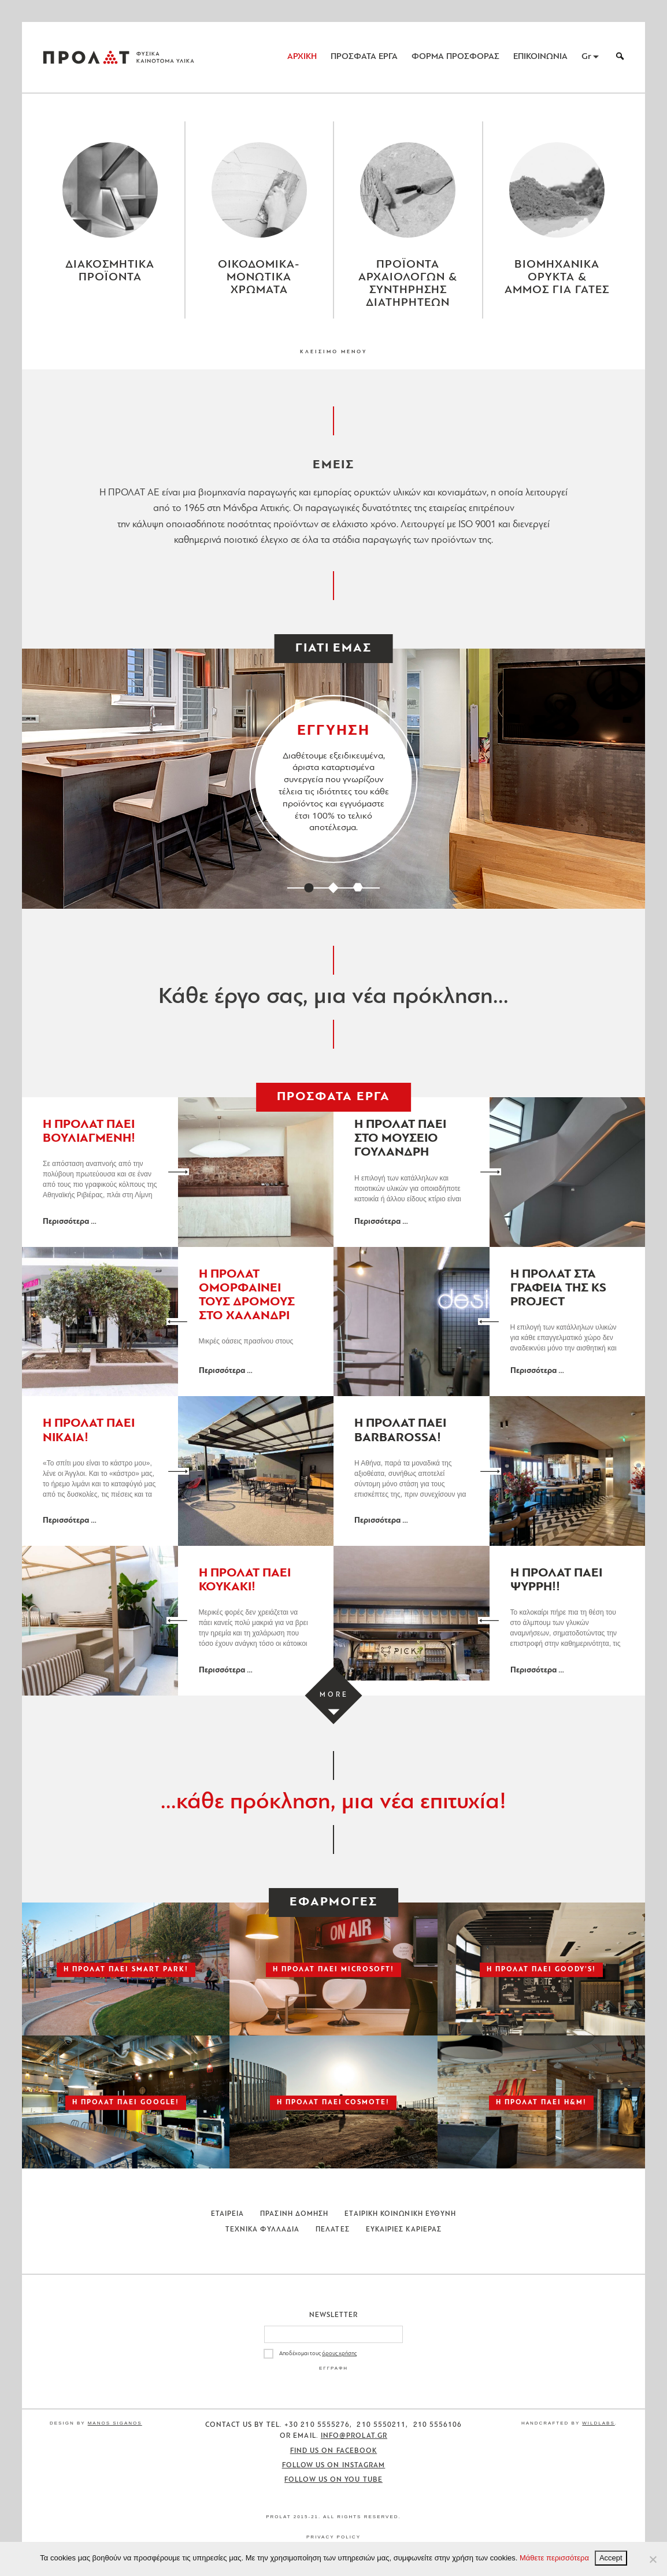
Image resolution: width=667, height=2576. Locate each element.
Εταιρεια (227, 2214)
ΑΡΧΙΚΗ (302, 57)
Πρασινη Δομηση (294, 2214)
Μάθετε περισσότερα (554, 2557)
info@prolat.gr (354, 2436)
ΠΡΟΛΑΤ (86, 57)
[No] (652, 2559)
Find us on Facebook (333, 2451)
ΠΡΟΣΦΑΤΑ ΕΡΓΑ (364, 57)
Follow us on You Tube (333, 2480)
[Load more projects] (333, 1695)
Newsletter (333, 2315)
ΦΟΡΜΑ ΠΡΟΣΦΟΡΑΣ (455, 57)
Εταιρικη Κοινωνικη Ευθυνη (400, 2214)
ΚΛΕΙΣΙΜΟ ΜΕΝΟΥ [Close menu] (333, 351)
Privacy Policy (333, 2537)
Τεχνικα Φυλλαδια (262, 2229)
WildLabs (598, 2423)
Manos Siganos (115, 2423)
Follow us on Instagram (334, 2465)
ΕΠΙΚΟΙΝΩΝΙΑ (540, 57)
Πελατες (333, 2229)
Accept (610, 2557)
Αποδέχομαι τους (318, 2354)
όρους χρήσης (339, 2354)
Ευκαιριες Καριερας (404, 2229)
